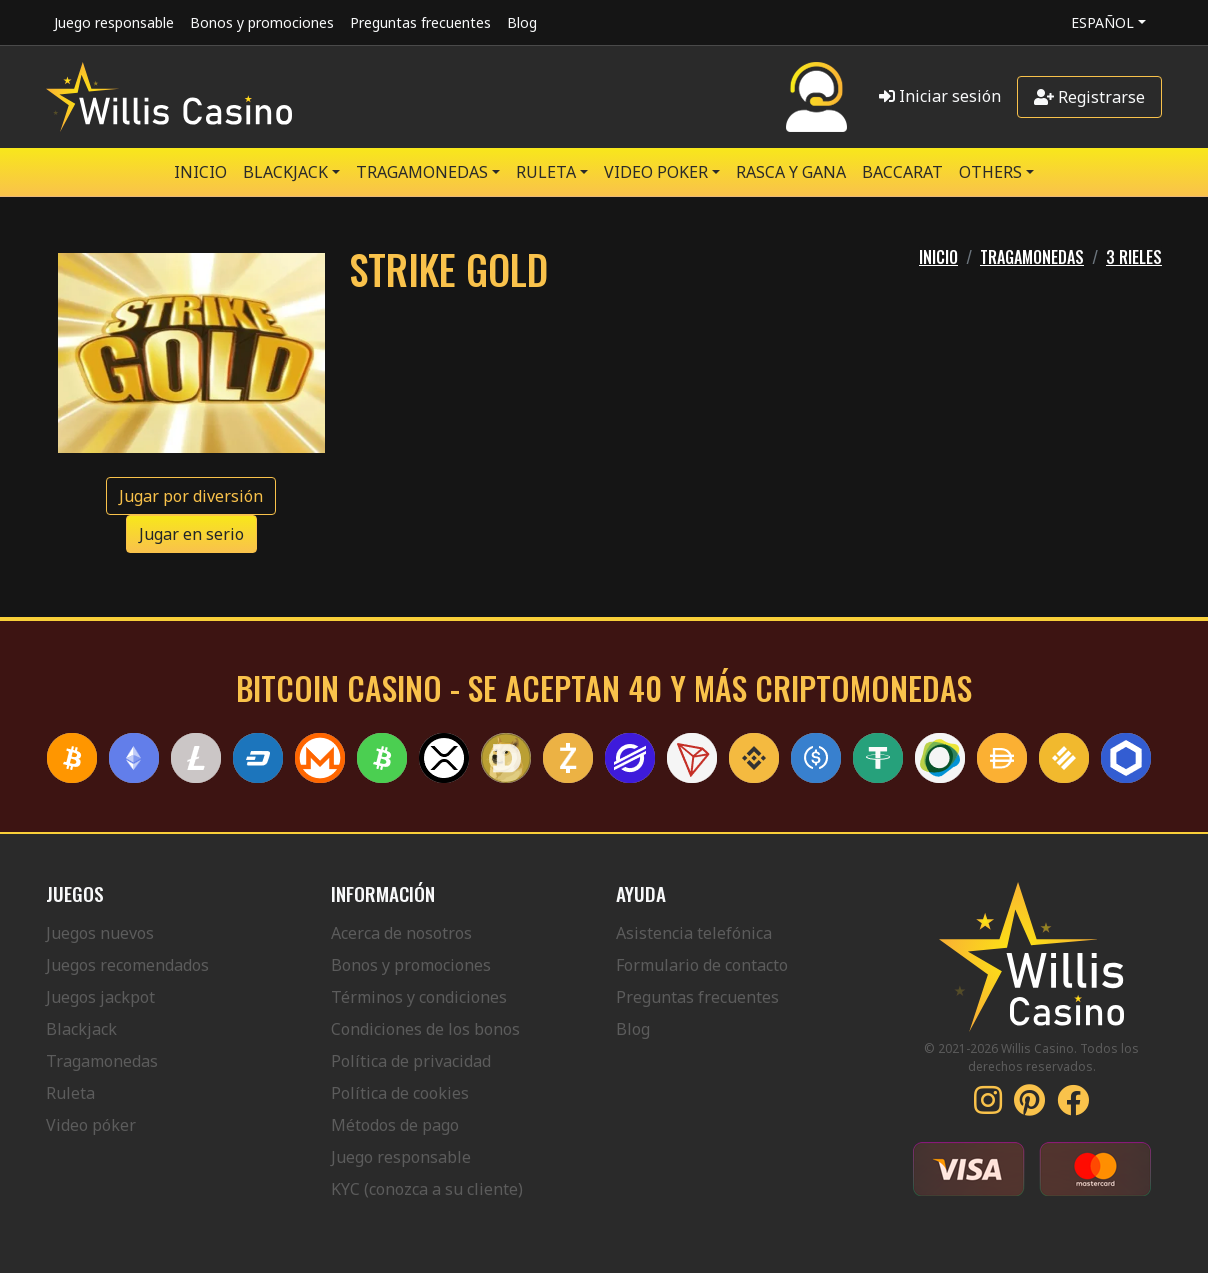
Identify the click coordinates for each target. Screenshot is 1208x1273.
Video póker (91, 1125)
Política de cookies (400, 1093)
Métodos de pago (395, 1125)
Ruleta (70, 1093)
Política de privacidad (411, 1061)
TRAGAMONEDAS (422, 172)
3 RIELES (1134, 257)
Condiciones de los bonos (425, 1029)
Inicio (200, 172)
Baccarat (902, 172)
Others (990, 172)
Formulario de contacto (702, 965)
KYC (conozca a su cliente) (427, 1189)
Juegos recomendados (127, 965)
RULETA (546, 172)
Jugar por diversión (191, 496)
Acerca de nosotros (401, 933)
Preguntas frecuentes (420, 22)
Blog (522, 22)
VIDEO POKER (656, 172)
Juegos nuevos (100, 933)
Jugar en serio (191, 534)
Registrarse (1089, 97)
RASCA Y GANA (791, 172)
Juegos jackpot (100, 997)
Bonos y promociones (262, 22)
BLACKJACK (285, 172)
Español (1102, 22)
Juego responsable (114, 22)
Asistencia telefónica (694, 933)
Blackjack (81, 1029)
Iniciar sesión (940, 96)
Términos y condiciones (419, 997)
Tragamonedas (102, 1061)
